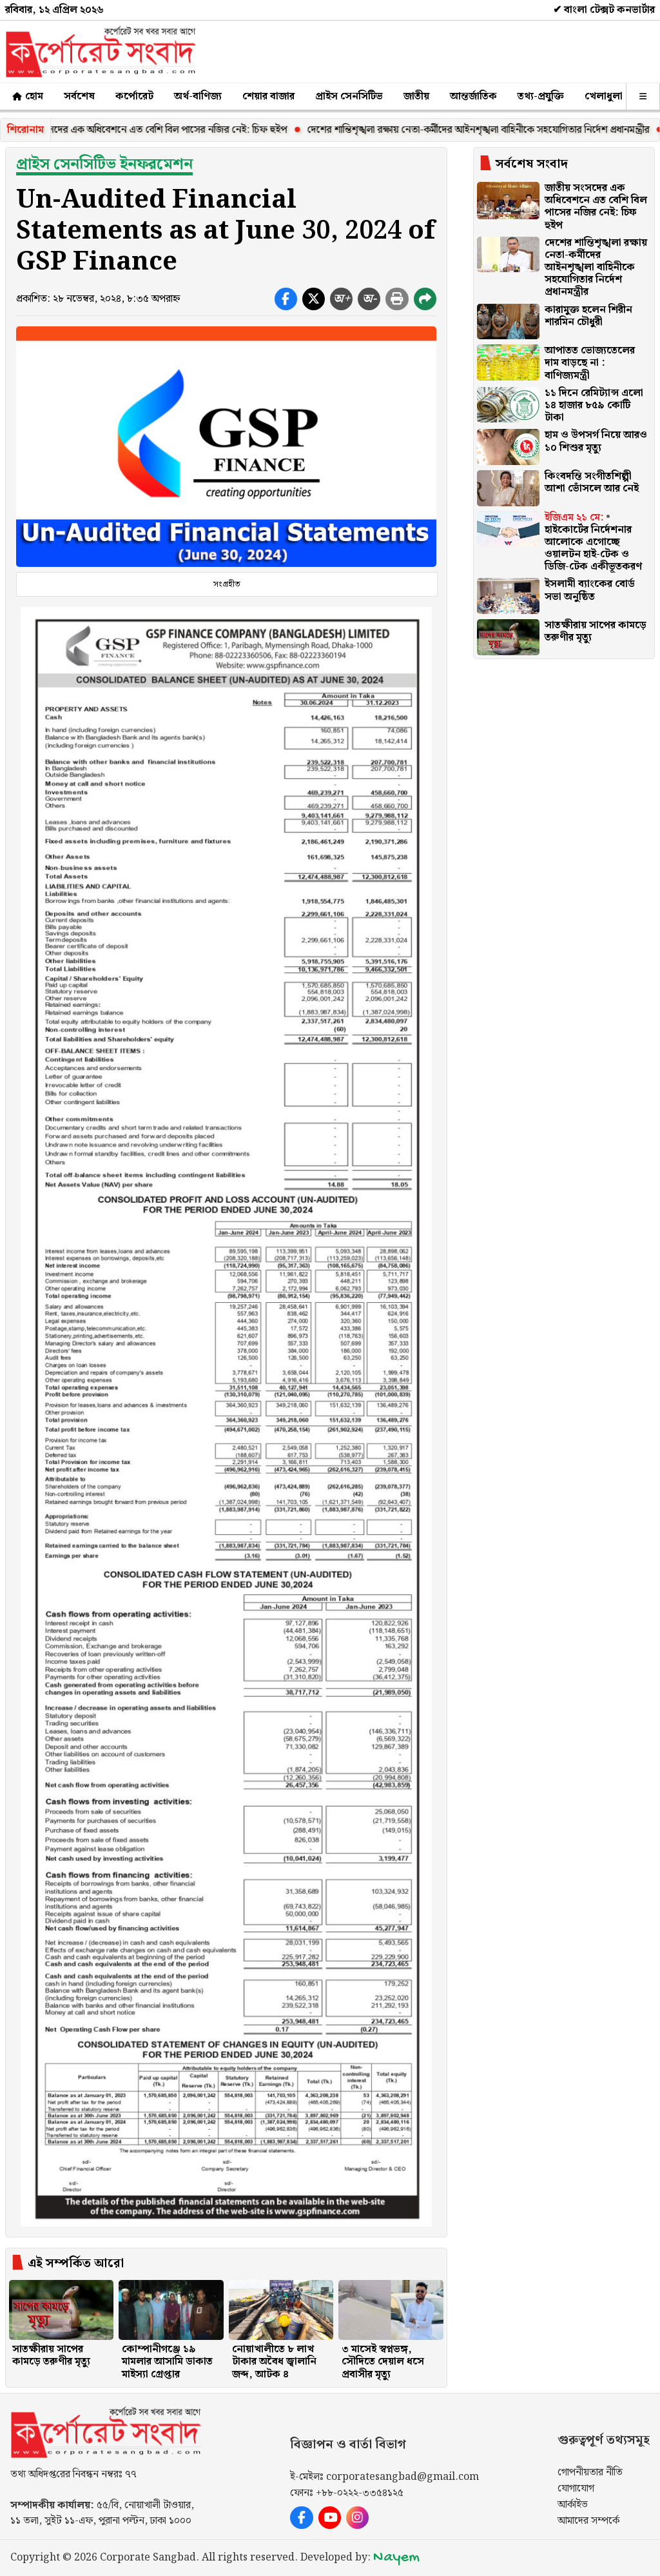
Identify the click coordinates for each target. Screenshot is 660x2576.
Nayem (396, 2557)
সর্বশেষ (79, 96)
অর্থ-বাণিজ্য (198, 96)
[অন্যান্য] (643, 96)
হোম (26, 96)
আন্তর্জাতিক (473, 96)
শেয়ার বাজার (268, 96)
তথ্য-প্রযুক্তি (541, 96)
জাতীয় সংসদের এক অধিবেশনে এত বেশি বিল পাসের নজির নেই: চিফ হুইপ (156, 130)
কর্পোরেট (134, 96)
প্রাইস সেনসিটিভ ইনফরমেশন (104, 164)
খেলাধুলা (604, 96)
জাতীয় (416, 96)
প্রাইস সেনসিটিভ (349, 96)
